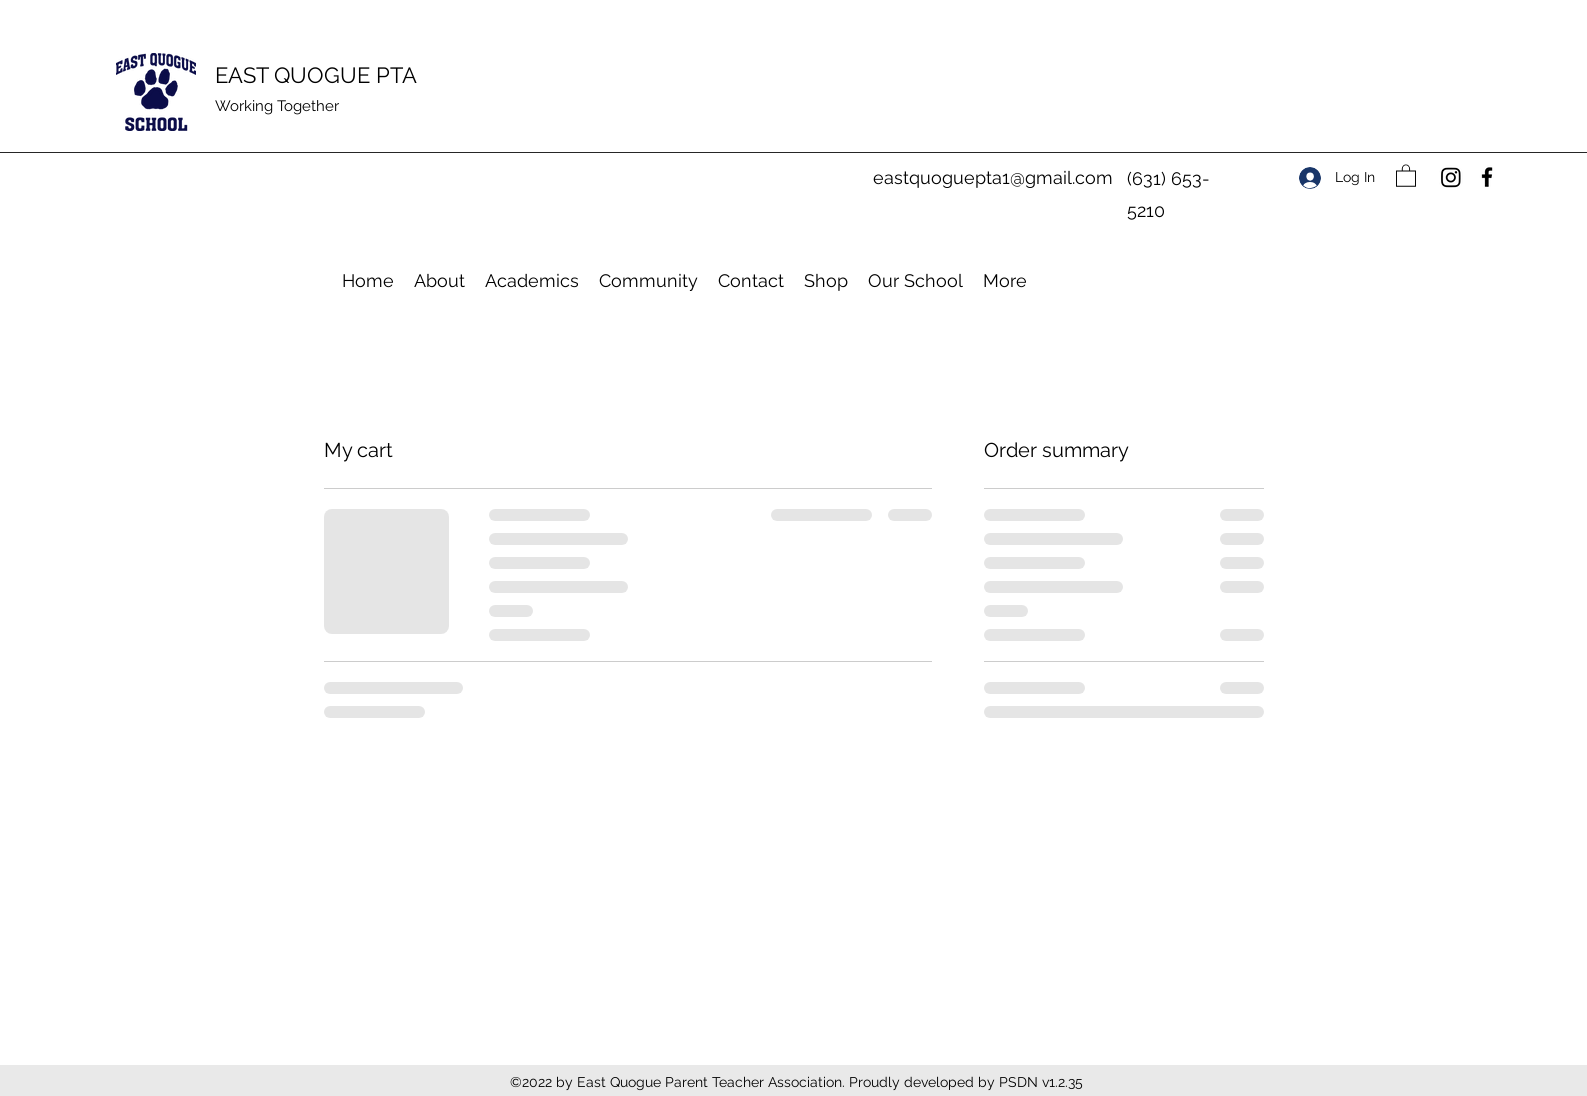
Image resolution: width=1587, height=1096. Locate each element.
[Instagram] (1451, 177)
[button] (1406, 175)
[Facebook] (1487, 177)
